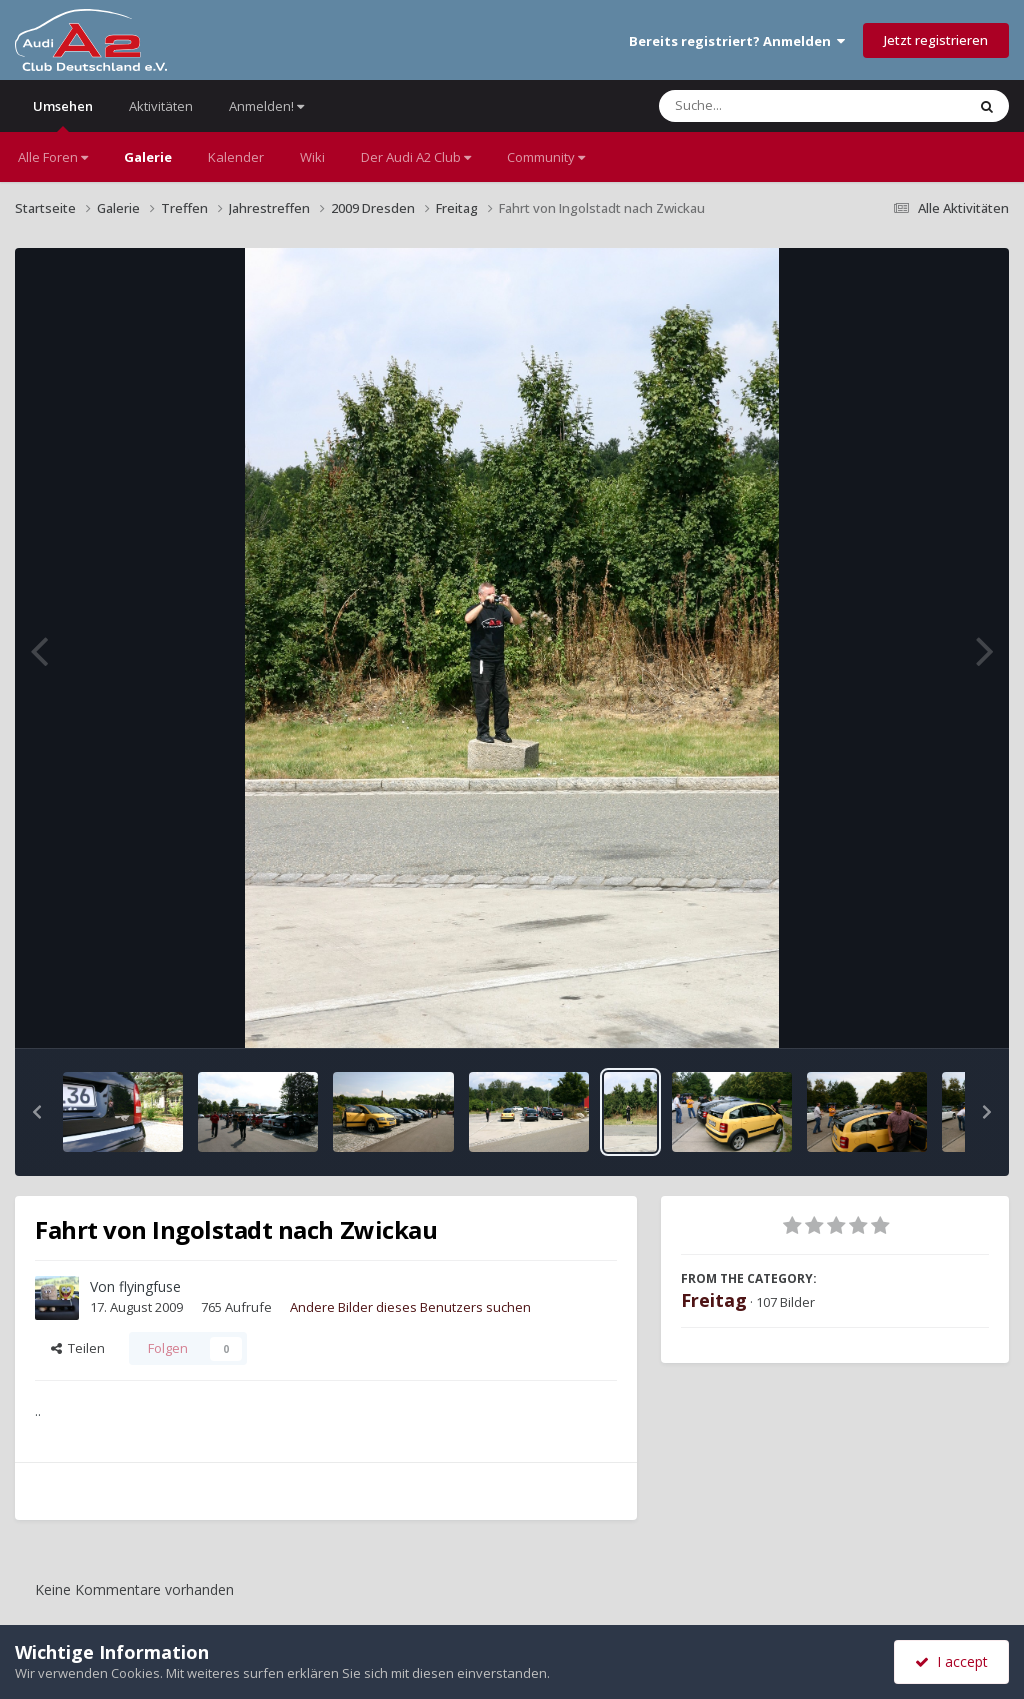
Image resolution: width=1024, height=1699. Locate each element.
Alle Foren (53, 157)
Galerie (148, 157)
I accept (951, 1661)
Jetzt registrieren (936, 40)
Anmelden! (266, 106)
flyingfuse (150, 1286)
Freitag (714, 1300)
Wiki (312, 157)
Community (546, 157)
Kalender (236, 157)
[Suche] (771, 106)
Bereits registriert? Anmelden (737, 41)
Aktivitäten (161, 106)
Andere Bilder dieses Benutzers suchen (410, 1307)
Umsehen (63, 114)
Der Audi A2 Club (416, 157)
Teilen (78, 1348)
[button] (37, 1112)
